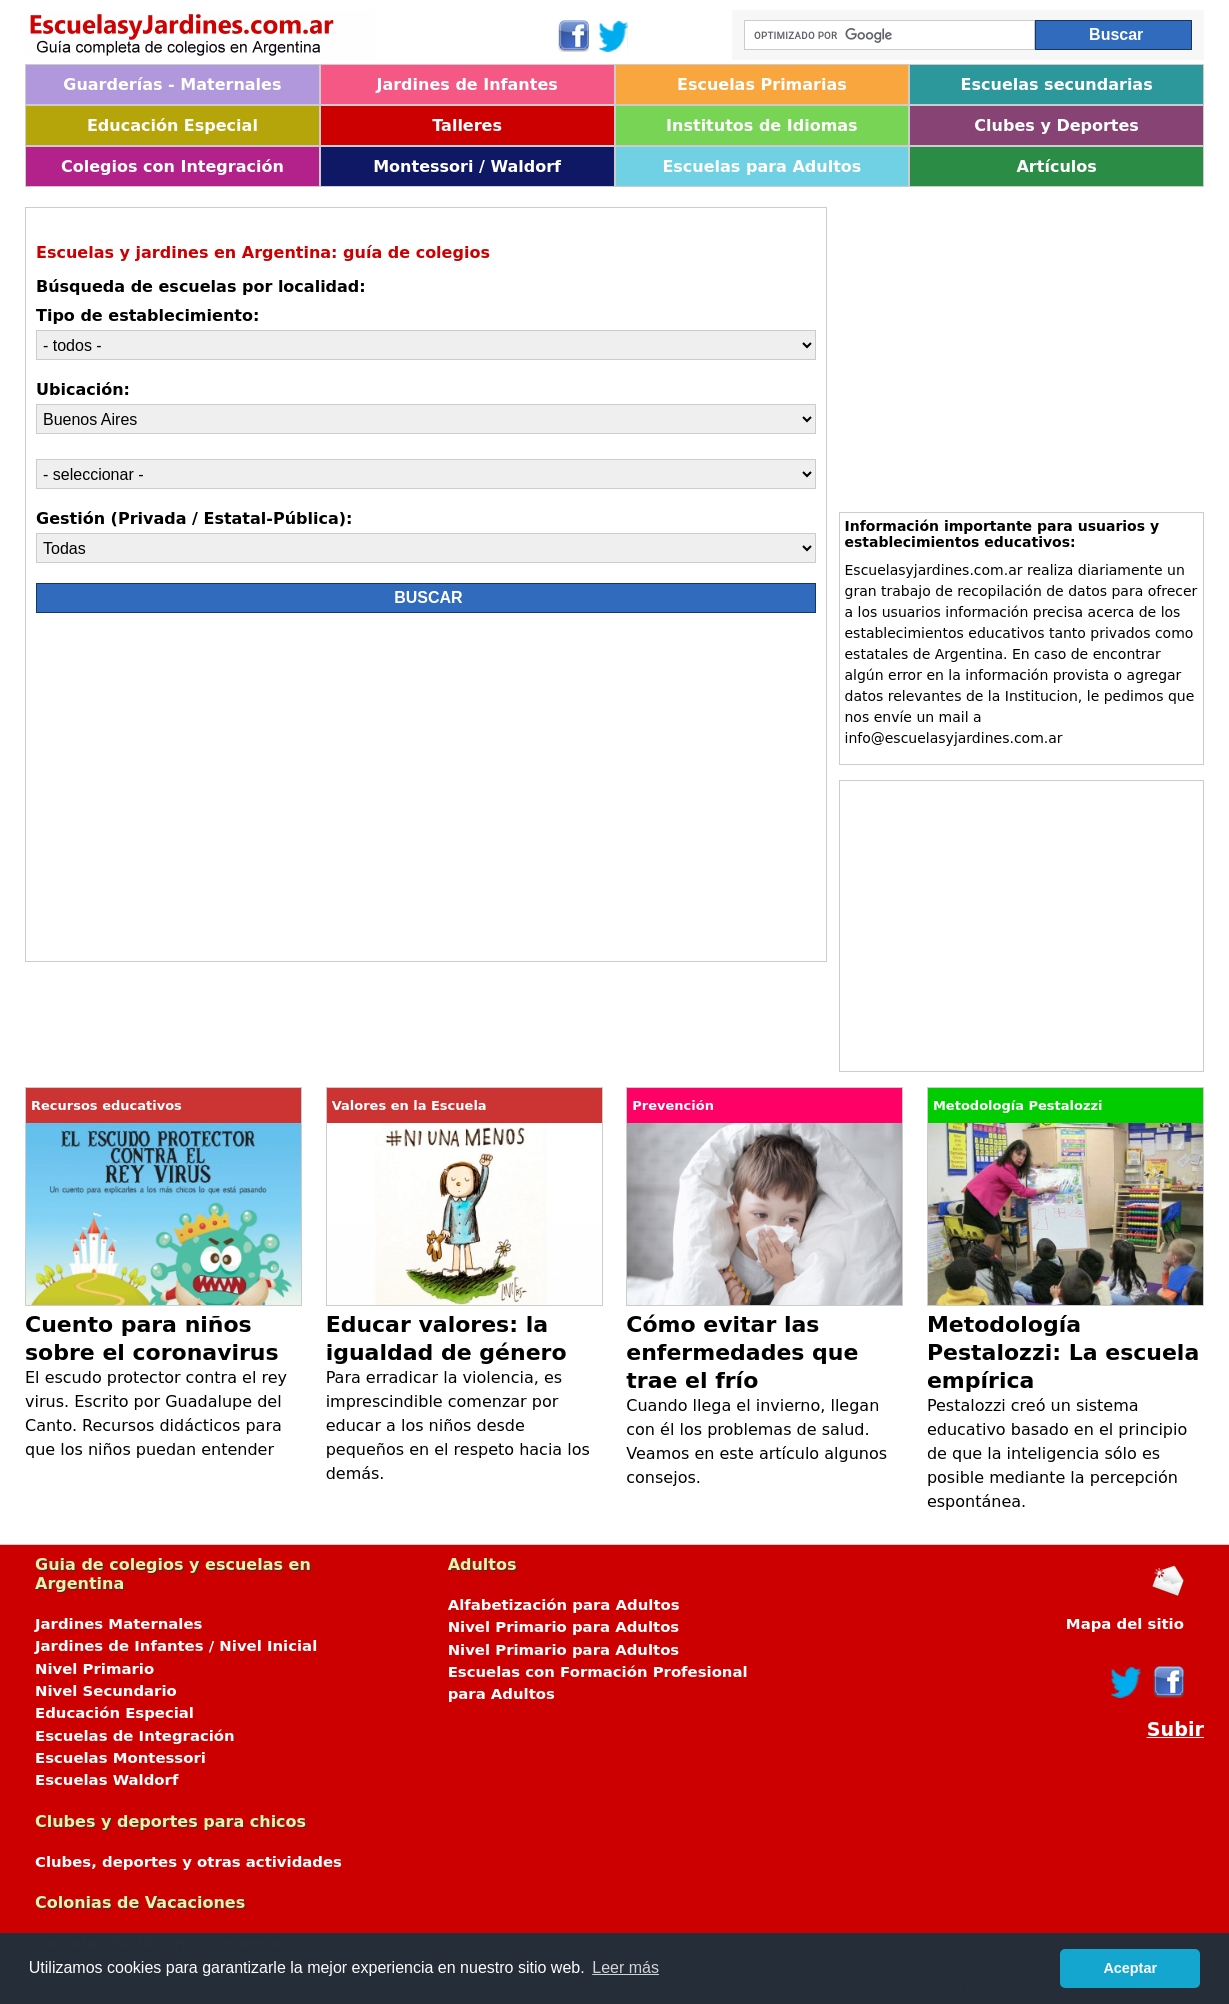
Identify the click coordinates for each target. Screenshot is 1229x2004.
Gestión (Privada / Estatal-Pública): (194, 518)
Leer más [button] (625, 1967)
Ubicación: (83, 389)
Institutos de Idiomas (762, 125)
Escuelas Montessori (120, 1758)
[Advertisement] (214, 792)
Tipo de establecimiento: (147, 315)
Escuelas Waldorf (106, 1780)
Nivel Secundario (106, 1691)
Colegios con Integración (172, 166)
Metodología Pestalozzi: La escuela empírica (1063, 1352)
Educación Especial (172, 125)
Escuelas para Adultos (761, 166)
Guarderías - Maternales (172, 84)
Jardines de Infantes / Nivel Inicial (176, 1646)
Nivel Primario (94, 1669)
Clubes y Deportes (1056, 125)
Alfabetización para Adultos (564, 1605)
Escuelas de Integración (135, 1736)
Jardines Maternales (118, 1624)
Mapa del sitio (1125, 1624)
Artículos (1056, 166)
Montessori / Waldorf (467, 166)
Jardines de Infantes (466, 84)
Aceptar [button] (1130, 1968)
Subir (1175, 1729)
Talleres (467, 125)
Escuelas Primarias (762, 84)
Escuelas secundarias (1057, 84)
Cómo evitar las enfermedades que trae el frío (742, 1352)
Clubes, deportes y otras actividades (188, 1862)
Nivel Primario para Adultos (564, 1627)
